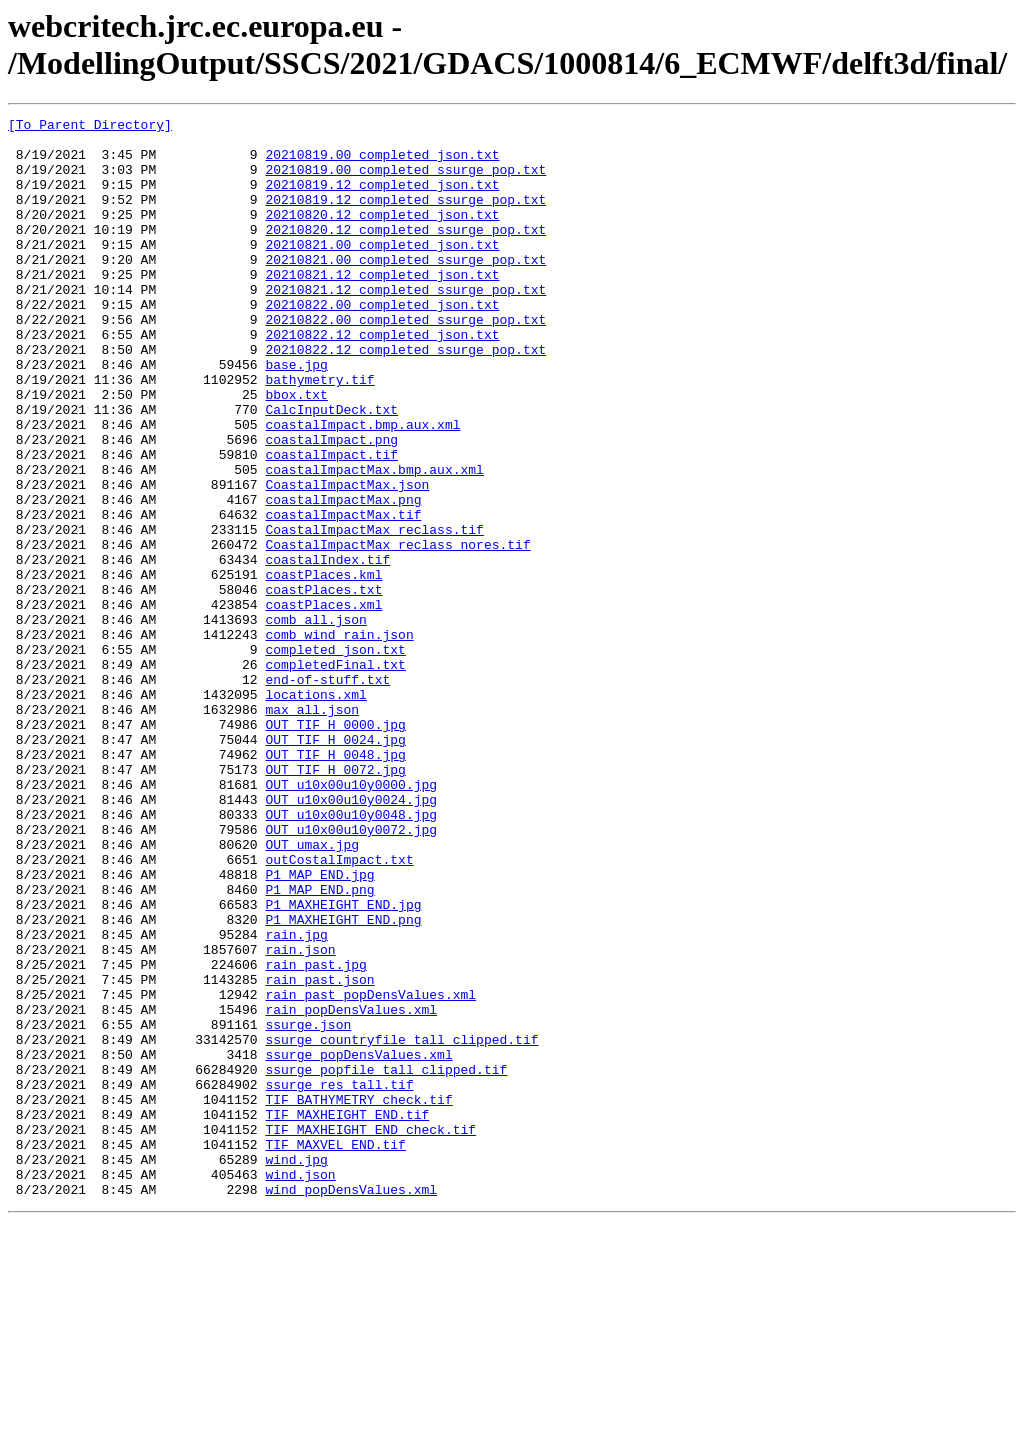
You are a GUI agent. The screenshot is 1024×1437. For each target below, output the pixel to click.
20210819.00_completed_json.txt (382, 163)
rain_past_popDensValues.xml (370, 1171)
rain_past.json (319, 1153)
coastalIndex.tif (327, 649)
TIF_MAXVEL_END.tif (335, 1351)
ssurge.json (308, 1207)
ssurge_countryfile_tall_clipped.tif (401, 1225)
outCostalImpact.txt (339, 1009)
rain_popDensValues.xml (351, 1189)
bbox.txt (296, 451)
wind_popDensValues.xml (351, 1405)
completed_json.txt (335, 757)
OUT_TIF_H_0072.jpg (335, 901)
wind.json (300, 1387)
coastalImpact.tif (331, 523)
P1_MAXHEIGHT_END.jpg (343, 1063)
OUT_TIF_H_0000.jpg (335, 847)
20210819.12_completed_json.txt (382, 199)
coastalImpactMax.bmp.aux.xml (374, 541)
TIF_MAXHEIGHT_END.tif (347, 1315)
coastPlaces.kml (323, 667)
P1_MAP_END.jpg (319, 1027)
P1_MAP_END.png (319, 1045)
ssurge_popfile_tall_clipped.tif (386, 1261)
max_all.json (312, 829)
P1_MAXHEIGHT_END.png (343, 1081)
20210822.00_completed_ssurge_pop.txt (405, 361)
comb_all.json (315, 721)
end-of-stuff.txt (327, 793)
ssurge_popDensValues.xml (358, 1243)
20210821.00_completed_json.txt (382, 271)
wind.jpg (296, 1369)
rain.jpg (296, 1099)
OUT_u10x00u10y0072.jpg (351, 973)
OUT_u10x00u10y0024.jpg (351, 937)
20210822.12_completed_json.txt (382, 379)
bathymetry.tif (319, 433)
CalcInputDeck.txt (331, 469)
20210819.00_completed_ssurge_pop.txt (405, 181)
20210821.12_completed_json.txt (382, 307)
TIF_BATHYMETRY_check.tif (358, 1297)
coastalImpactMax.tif (343, 595)
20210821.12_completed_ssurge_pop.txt (405, 325)
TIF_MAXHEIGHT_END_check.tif (370, 1333)
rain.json (300, 1117)
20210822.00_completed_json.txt (382, 343)
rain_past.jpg (315, 1135)
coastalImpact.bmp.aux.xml (362, 487)
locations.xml (315, 811)
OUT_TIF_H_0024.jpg (335, 865)
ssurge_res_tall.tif (339, 1279)
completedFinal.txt (335, 775)
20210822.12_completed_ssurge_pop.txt (405, 397)
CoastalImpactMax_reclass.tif (374, 613)
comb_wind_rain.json (339, 739)
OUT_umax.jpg (312, 991)
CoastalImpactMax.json (347, 559)
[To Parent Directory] (90, 127)
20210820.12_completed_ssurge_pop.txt (405, 253)
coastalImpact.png (331, 505)
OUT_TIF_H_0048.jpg (335, 883)
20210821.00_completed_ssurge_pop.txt (405, 289)
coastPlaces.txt (323, 685)
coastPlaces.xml (323, 703)
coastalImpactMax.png (343, 577)
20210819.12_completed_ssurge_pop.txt (405, 217)
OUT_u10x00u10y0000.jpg (351, 919)
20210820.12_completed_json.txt (382, 235)
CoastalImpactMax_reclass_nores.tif (397, 631)
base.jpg (296, 415)
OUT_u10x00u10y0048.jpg (351, 955)
